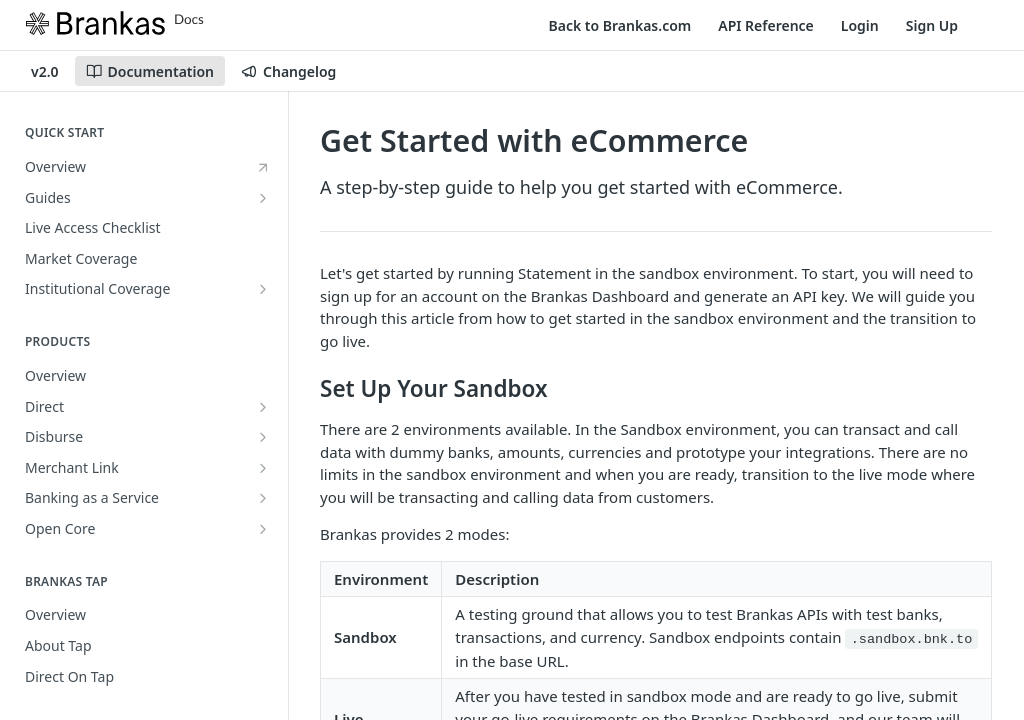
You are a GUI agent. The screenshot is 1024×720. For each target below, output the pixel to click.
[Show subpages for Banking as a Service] (263, 498)
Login (860, 25)
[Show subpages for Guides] (263, 198)
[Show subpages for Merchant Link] (263, 468)
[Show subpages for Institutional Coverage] (263, 289)
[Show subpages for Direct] (263, 407)
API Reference (766, 25)
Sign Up (932, 25)
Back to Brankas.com (620, 25)
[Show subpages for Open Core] (263, 529)
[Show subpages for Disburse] (263, 437)
